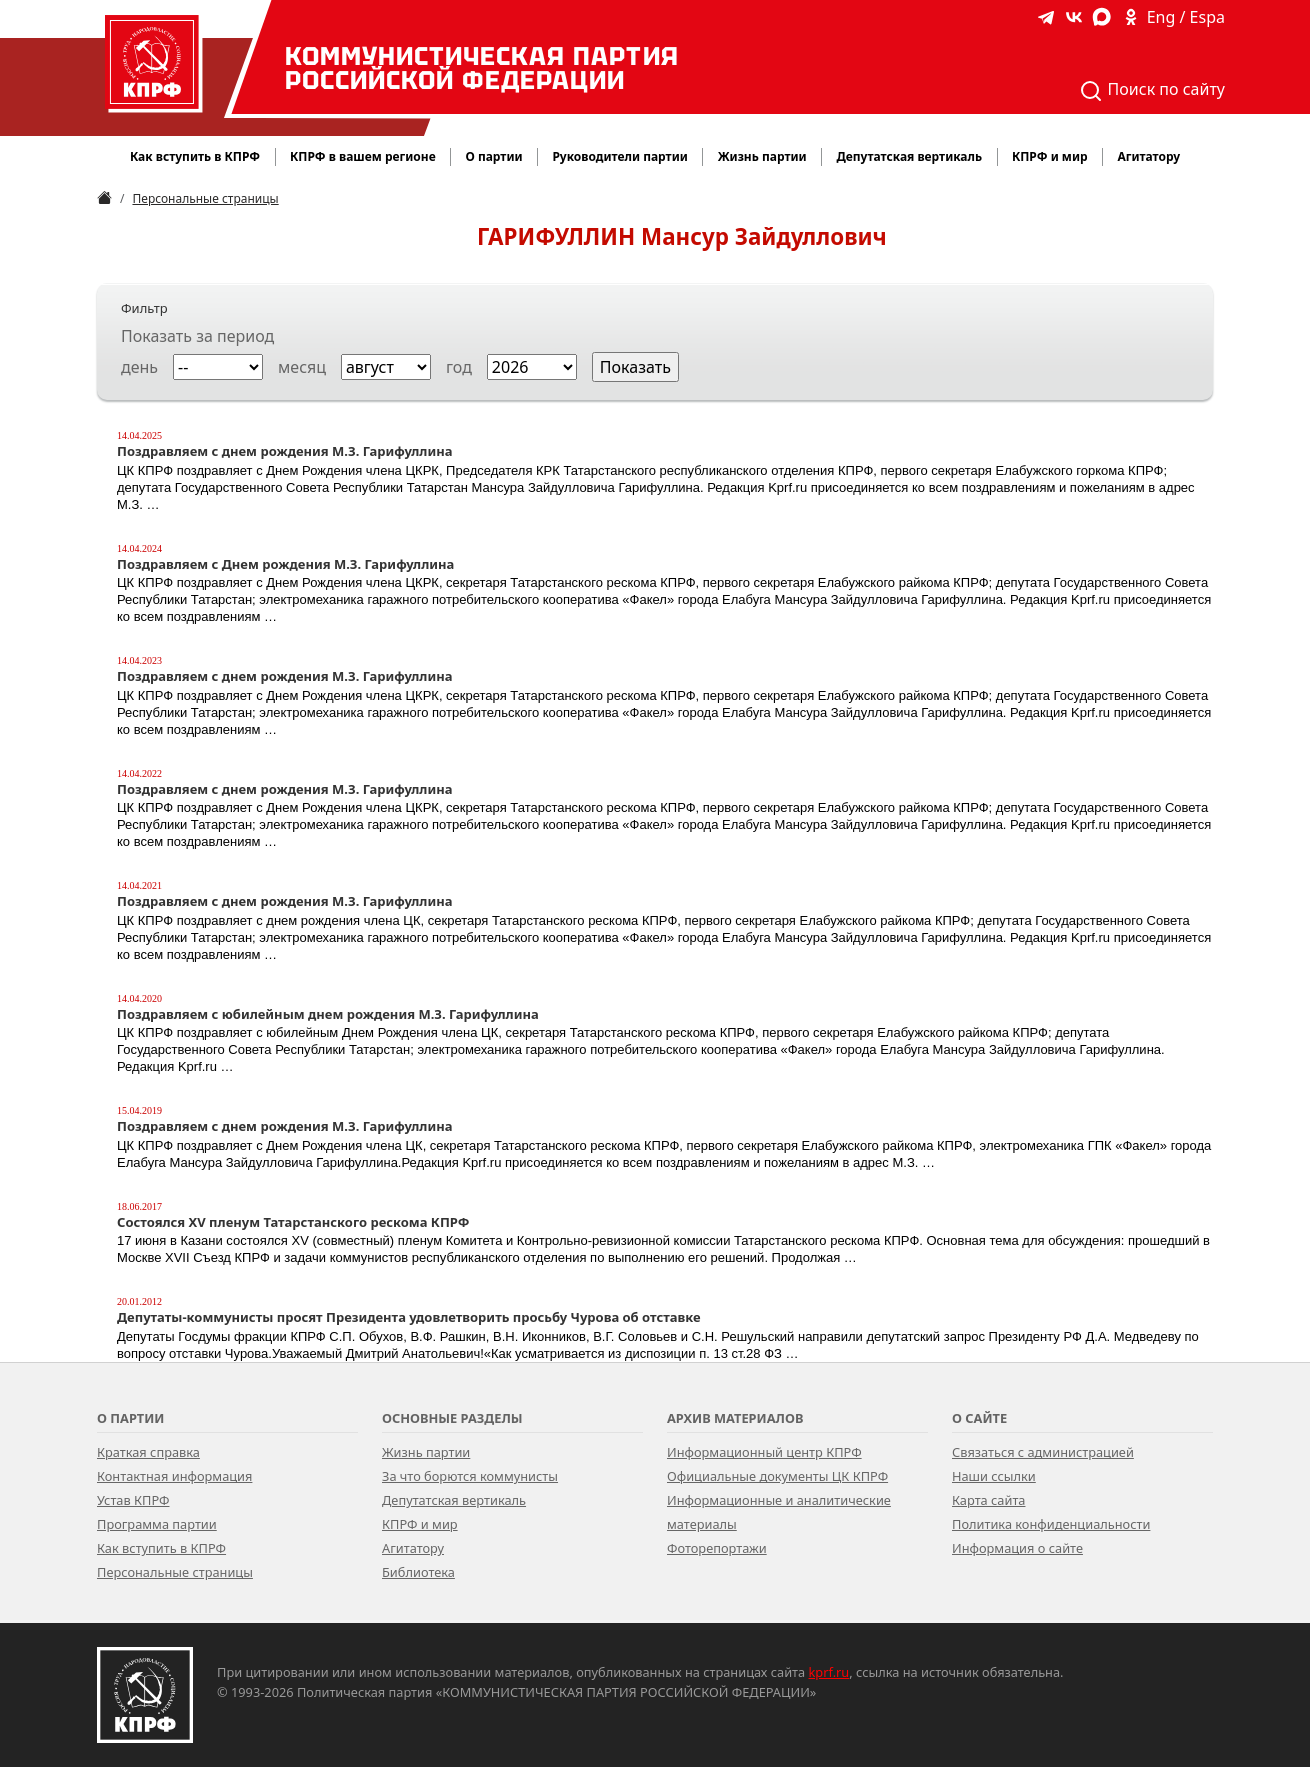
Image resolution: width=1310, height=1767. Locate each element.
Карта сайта (988, 1500)
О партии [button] (493, 156)
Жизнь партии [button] (762, 156)
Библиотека (418, 1572)
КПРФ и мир (420, 1524)
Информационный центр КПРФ (764, 1452)
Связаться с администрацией (1043, 1452)
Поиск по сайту (1152, 90)
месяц (302, 367)
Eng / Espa (1186, 17)
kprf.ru (829, 1672)
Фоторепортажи (717, 1548)
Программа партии (157, 1524)
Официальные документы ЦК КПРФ (777, 1476)
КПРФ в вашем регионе (363, 156)
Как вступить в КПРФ (195, 156)
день (139, 367)
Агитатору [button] (1148, 156)
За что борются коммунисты (470, 1476)
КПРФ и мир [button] (1050, 156)
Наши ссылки (994, 1476)
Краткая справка (148, 1452)
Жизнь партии (426, 1452)
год (459, 367)
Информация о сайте (1017, 1548)
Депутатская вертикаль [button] (909, 156)
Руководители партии (619, 156)
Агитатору (413, 1548)
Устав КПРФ (133, 1500)
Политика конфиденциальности (1051, 1524)
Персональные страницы (205, 198)
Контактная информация (174, 1476)
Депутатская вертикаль (454, 1500)
